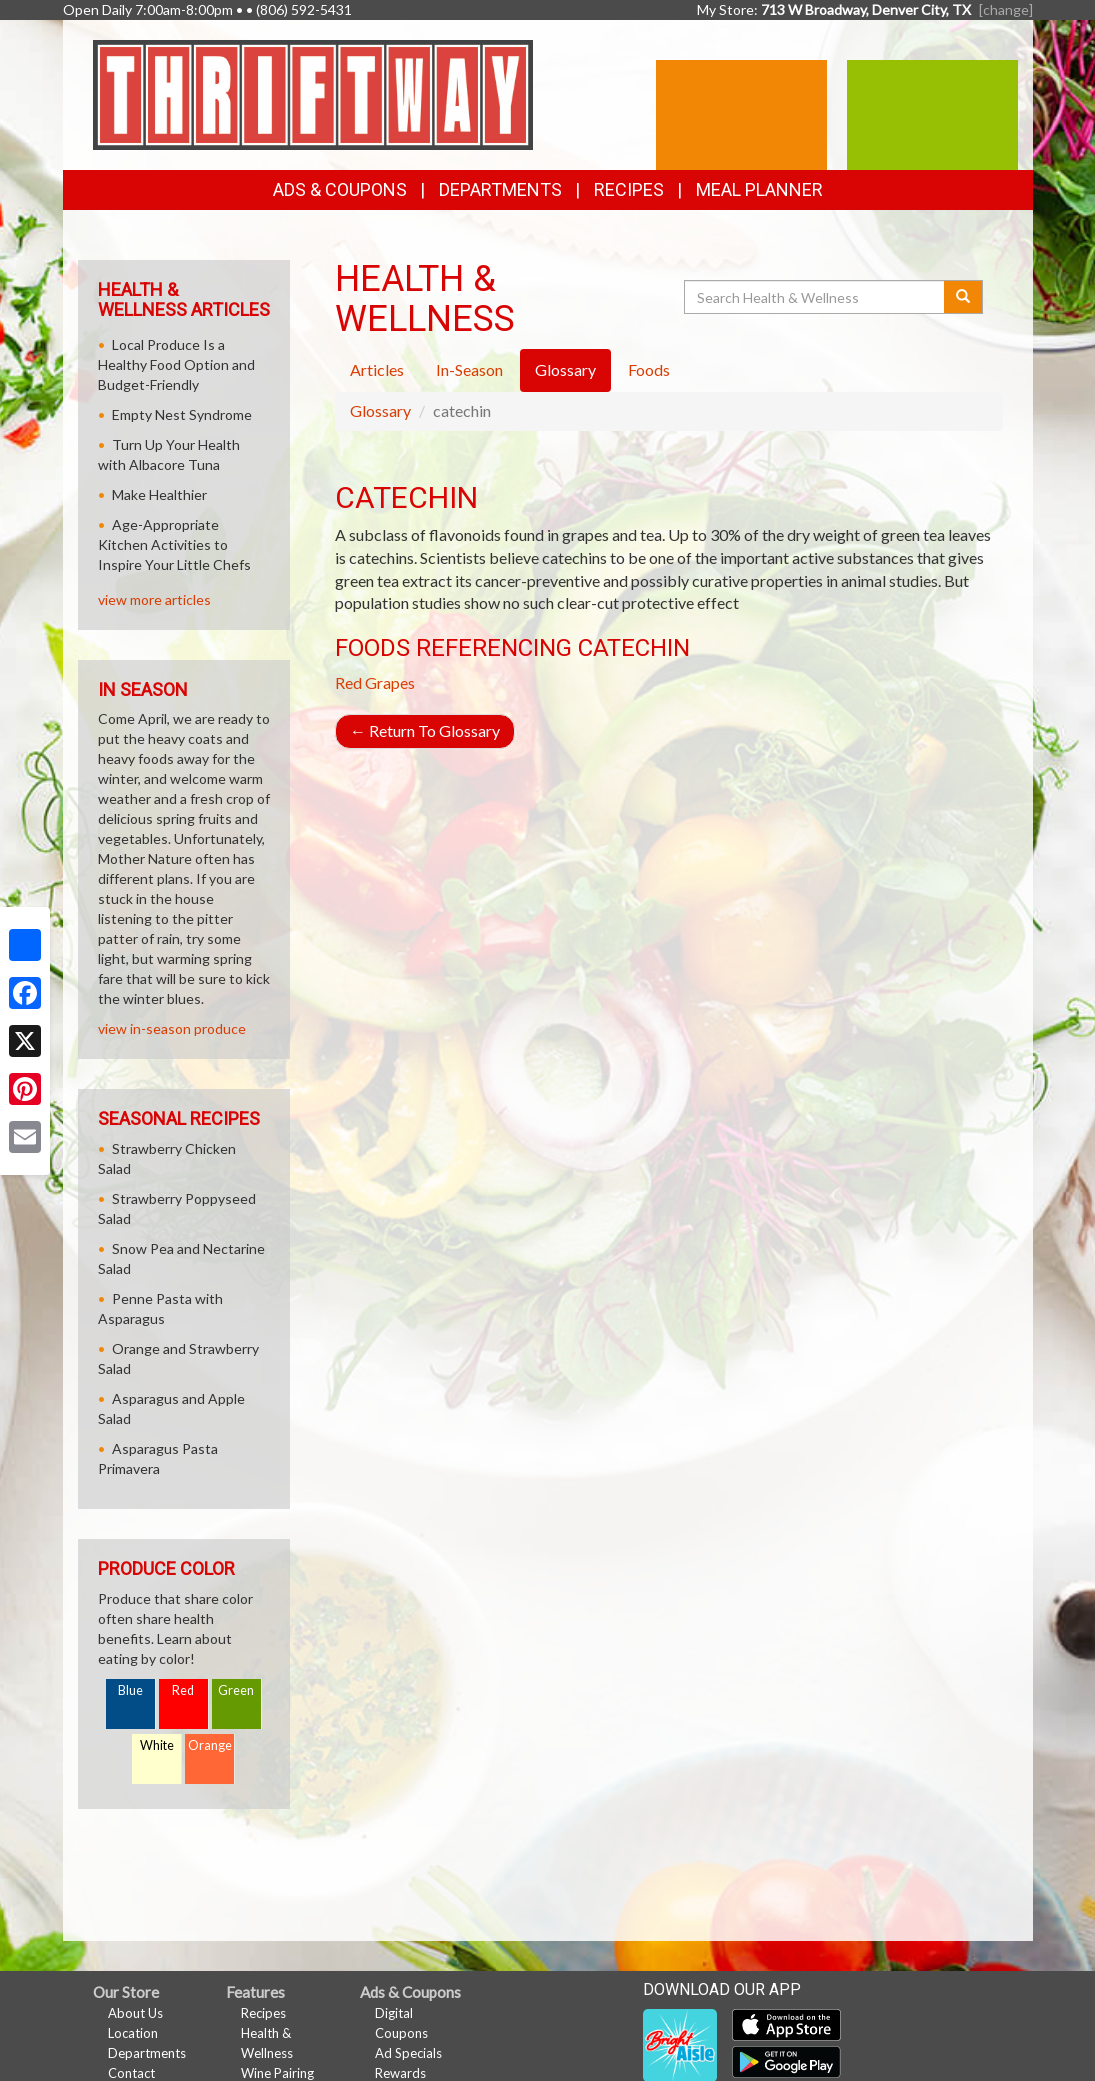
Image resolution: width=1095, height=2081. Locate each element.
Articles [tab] (377, 369)
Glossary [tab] (565, 369)
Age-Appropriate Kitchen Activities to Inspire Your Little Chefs (174, 544)
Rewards (400, 2073)
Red (183, 1690)
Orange (210, 1745)
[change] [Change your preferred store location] (1006, 9)
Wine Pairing (277, 2073)
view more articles (154, 599)
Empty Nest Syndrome (182, 414)
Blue (130, 1690)
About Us (135, 2013)
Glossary (380, 410)
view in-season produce (172, 1028)
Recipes (629, 189)
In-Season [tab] (469, 369)
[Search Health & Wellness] (816, 297)
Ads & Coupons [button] (340, 189)
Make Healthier (159, 494)
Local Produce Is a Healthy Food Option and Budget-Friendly (176, 364)
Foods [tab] (649, 369)
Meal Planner (759, 189)
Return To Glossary (425, 730)
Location (133, 2033)
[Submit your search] (963, 297)
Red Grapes (375, 682)
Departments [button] (500, 189)
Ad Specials (408, 2053)
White (157, 1745)
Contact (131, 2073)
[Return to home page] (313, 93)
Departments (147, 2053)
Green (236, 1690)
